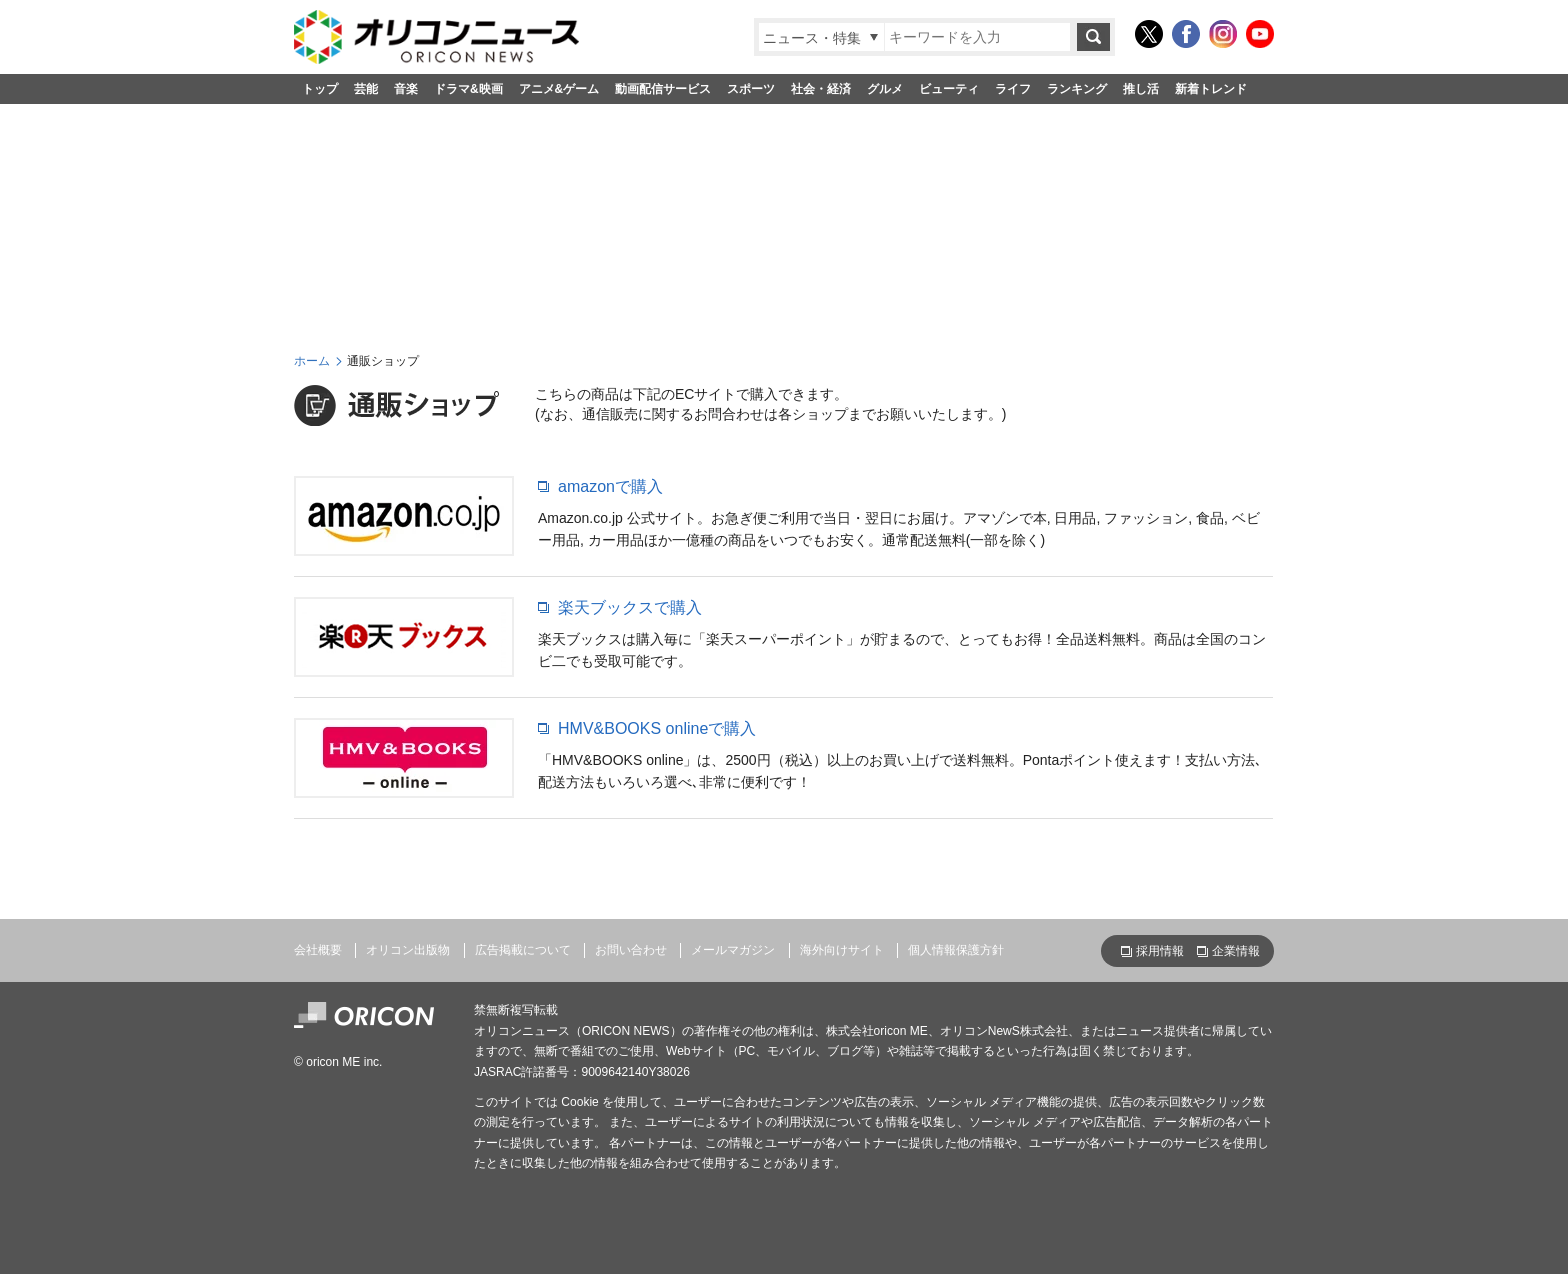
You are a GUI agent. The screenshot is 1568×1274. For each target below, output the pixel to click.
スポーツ (751, 89)
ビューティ (949, 89)
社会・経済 (821, 89)
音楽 (406, 89)
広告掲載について (523, 950)
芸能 (366, 89)
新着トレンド (1211, 89)
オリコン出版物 (408, 950)
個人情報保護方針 (956, 950)
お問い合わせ (631, 950)
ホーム (312, 361)
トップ (320, 89)
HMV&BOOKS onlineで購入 (657, 728)
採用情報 (1160, 951)
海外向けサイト (842, 950)
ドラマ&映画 (468, 89)
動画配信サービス (663, 89)
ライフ (1013, 89)
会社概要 (318, 950)
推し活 (1141, 89)
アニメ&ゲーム (559, 89)
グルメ (885, 89)
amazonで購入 (610, 486)
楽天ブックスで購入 (630, 607)
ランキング (1077, 89)
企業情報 (1236, 951)
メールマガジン (733, 950)
